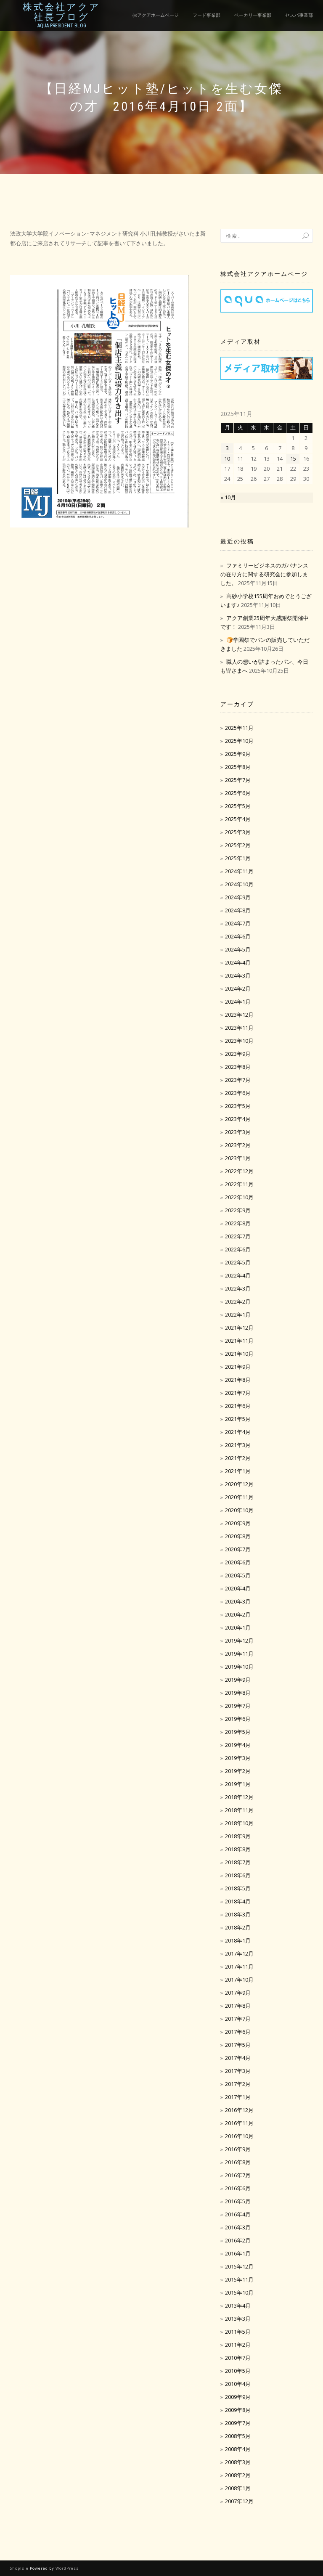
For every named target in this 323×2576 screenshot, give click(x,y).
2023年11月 (239, 1027)
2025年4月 (238, 819)
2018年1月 (238, 1940)
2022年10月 (239, 1197)
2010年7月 (238, 2357)
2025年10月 (239, 741)
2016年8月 (238, 2162)
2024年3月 (238, 975)
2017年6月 (238, 2031)
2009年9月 (238, 2397)
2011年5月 (238, 2331)
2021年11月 (239, 1340)
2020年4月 (238, 1588)
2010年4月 (238, 2384)
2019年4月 (238, 1745)
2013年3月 (238, 2318)
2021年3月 (238, 1445)
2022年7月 (238, 1236)
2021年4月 (238, 1432)
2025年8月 (238, 767)
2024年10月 (239, 884)
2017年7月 (238, 2018)
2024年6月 (238, 936)
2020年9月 (238, 1523)
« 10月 (228, 497)
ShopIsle (20, 2568)
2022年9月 (238, 1210)
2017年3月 (238, 2071)
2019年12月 (239, 1640)
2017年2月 (238, 2084)
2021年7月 (238, 1393)
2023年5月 (238, 1106)
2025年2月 (238, 845)
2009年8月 (238, 2410)
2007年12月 (239, 2501)
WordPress (67, 2568)
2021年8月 (238, 1379)
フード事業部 (206, 15)
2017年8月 (238, 2005)
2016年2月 (238, 2240)
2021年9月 (238, 1366)
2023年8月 (238, 1067)
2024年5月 (238, 949)
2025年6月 (238, 793)
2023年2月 (238, 1145)
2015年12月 (239, 2266)
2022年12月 (239, 1171)
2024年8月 (238, 910)
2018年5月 (238, 1888)
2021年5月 (238, 1419)
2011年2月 (238, 2344)
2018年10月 (239, 1823)
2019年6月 (238, 1719)
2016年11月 (239, 2123)
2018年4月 (238, 1901)
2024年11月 (239, 871)
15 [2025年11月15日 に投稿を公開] (293, 458)
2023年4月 (238, 1119)
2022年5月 (238, 1262)
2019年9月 (238, 1679)
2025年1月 (238, 858)
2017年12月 (239, 1953)
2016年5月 (238, 2201)
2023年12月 (239, 1014)
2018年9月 (238, 1836)
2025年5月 (238, 806)
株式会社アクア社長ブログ (62, 12)
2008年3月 (238, 2462)
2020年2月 (238, 1614)
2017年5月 (238, 2045)
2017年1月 (238, 2097)
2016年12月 (239, 2110)
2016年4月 (238, 2214)
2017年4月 (238, 2058)
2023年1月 (238, 1158)
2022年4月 (238, 1275)
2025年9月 (238, 754)
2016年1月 (238, 2253)
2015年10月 (239, 2292)
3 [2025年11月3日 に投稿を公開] (227, 448)
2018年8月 (238, 1849)
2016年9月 (238, 2149)
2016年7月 (238, 2175)
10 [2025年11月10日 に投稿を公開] (227, 458)
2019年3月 (238, 1758)
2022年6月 (238, 1249)
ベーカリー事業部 (252, 15)
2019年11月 (239, 1653)
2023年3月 (238, 1132)
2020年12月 (239, 1484)
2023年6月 (238, 1093)
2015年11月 (239, 2279)
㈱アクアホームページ (155, 15)
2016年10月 (239, 2136)
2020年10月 (239, 1510)
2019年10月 (239, 1666)
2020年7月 (238, 1549)
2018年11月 (239, 1810)
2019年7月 (238, 1705)
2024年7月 (238, 923)
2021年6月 (238, 1406)
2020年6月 (238, 1562)
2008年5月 (238, 2436)
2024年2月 (238, 988)
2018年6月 (238, 1875)
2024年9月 (238, 897)
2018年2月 (238, 1927)
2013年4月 (238, 2305)
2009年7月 (238, 2423)
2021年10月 (239, 1353)
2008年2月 (238, 2475)
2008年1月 (238, 2488)
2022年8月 (238, 1223)
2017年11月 (239, 1966)
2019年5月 (238, 1732)
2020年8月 (238, 1536)
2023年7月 (238, 1080)
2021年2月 (238, 1458)
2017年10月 (239, 1979)
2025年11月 (239, 727)
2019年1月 (238, 1784)
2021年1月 (238, 1471)
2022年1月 (238, 1314)
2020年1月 (238, 1627)
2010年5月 (238, 2371)
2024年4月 (238, 962)
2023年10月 (239, 1040)
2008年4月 (238, 2449)
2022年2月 (238, 1301)
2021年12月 (239, 1327)
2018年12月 (239, 1797)
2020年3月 (238, 1601)
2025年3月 (238, 832)
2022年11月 (239, 1184)
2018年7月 (238, 1862)
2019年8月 (238, 1692)
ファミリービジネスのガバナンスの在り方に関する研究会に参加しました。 (264, 574)
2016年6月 (238, 2188)
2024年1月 (238, 1001)
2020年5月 (238, 1575)
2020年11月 (239, 1497)
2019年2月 (238, 1771)
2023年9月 (238, 1053)
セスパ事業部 (299, 15)
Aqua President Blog (61, 26)
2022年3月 (238, 1288)
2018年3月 (238, 1914)
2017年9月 (238, 1992)
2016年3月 (238, 2227)
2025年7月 (238, 780)
